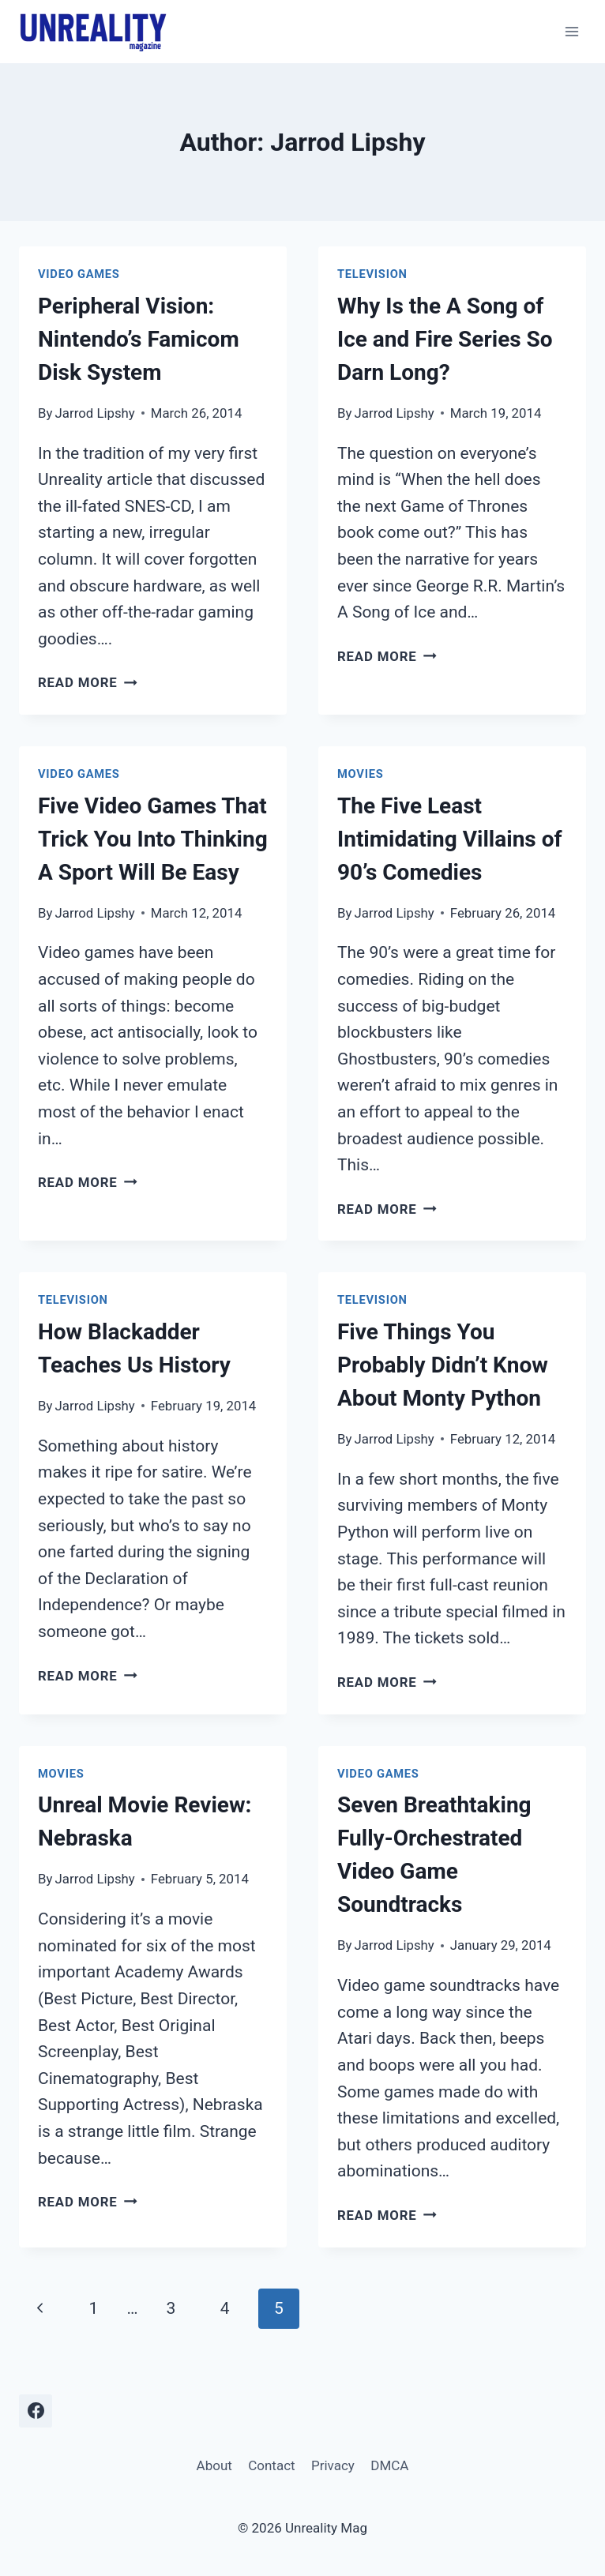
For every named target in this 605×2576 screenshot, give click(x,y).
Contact (271, 2465)
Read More (87, 682)
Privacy (333, 2465)
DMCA (389, 2465)
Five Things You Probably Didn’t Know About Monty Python (442, 1365)
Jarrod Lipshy (95, 413)
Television (372, 274)
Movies (360, 774)
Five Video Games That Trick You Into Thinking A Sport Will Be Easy (153, 839)
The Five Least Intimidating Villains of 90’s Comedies (449, 839)
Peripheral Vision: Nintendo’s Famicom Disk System (138, 339)
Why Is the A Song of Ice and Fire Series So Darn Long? (445, 339)
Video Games (79, 274)
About (214, 2465)
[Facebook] (35, 2411)
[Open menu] (571, 31)
